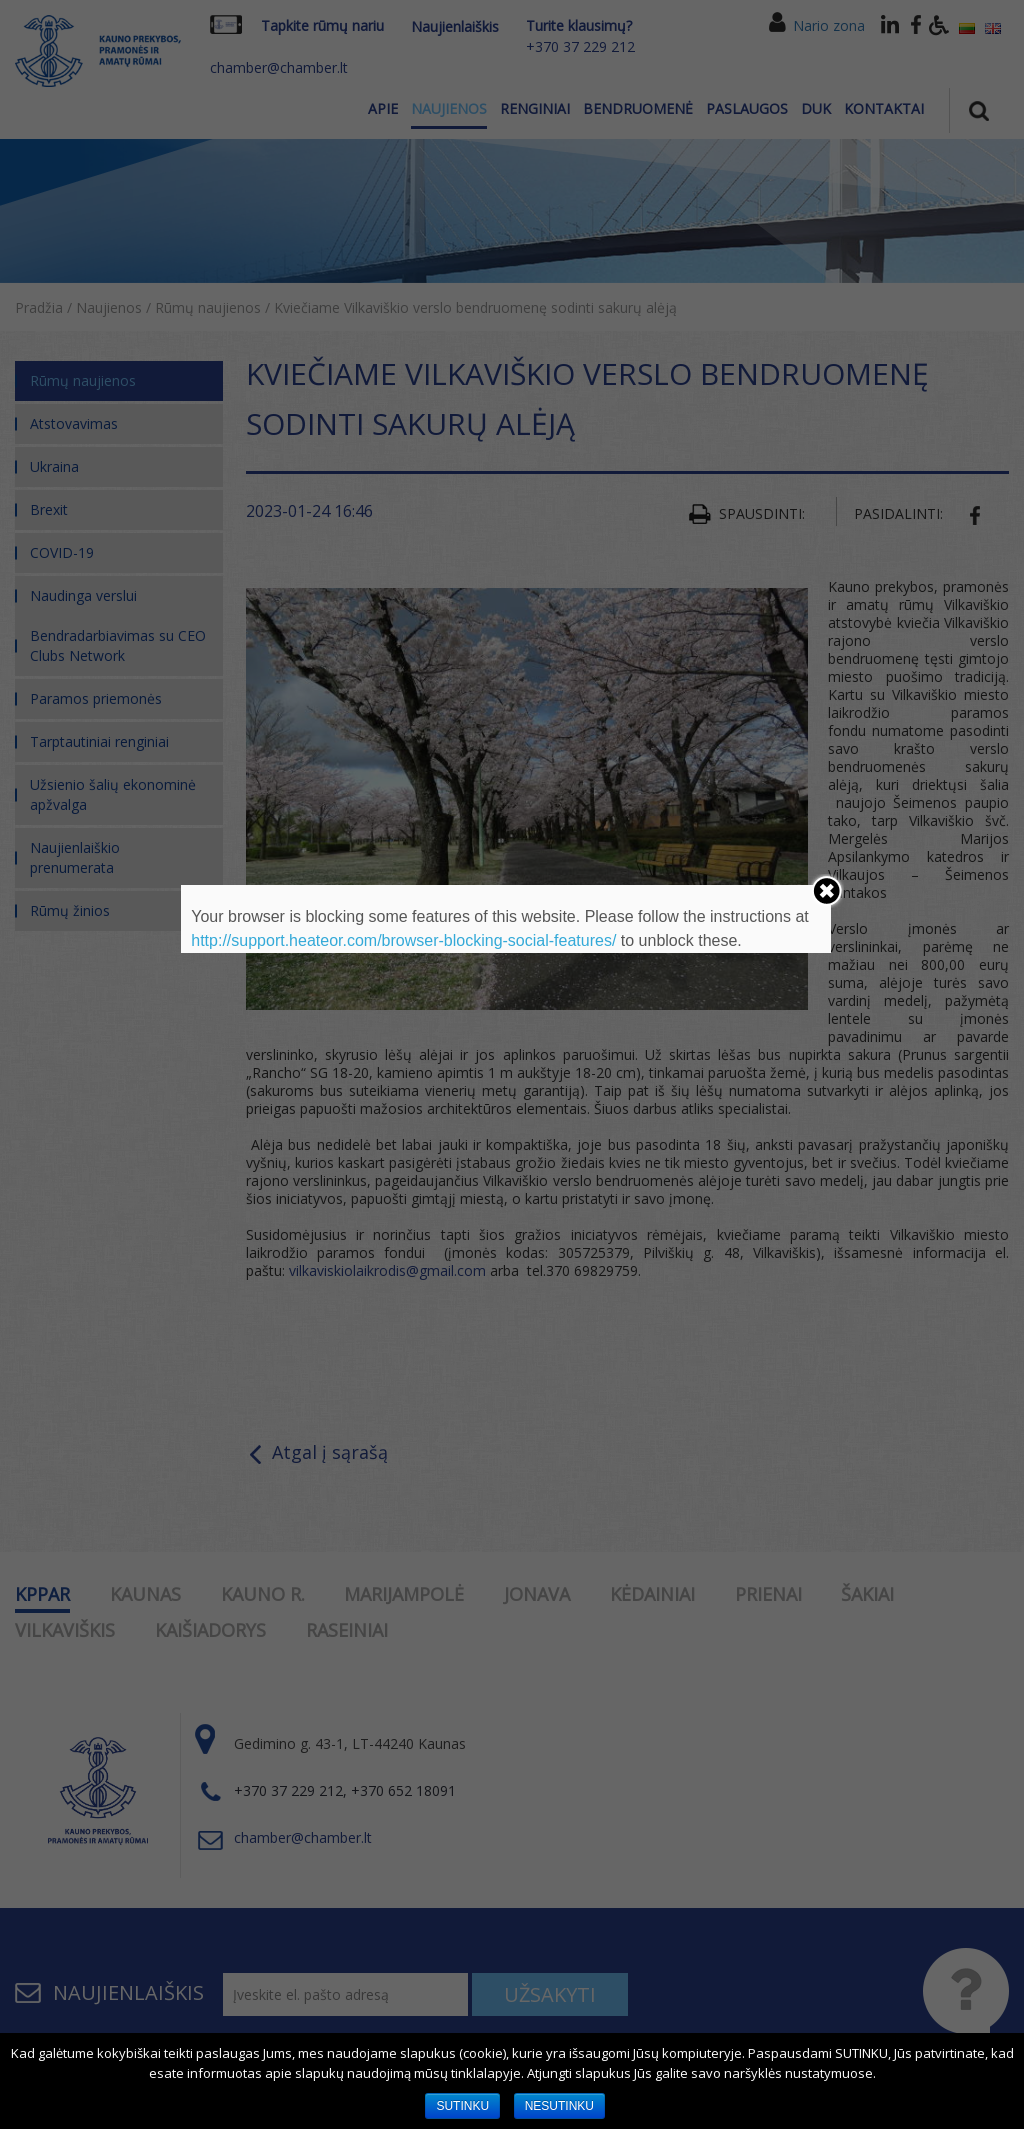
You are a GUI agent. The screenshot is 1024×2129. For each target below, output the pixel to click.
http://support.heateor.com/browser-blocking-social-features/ (403, 940)
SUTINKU (462, 2106)
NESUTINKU (559, 2106)
